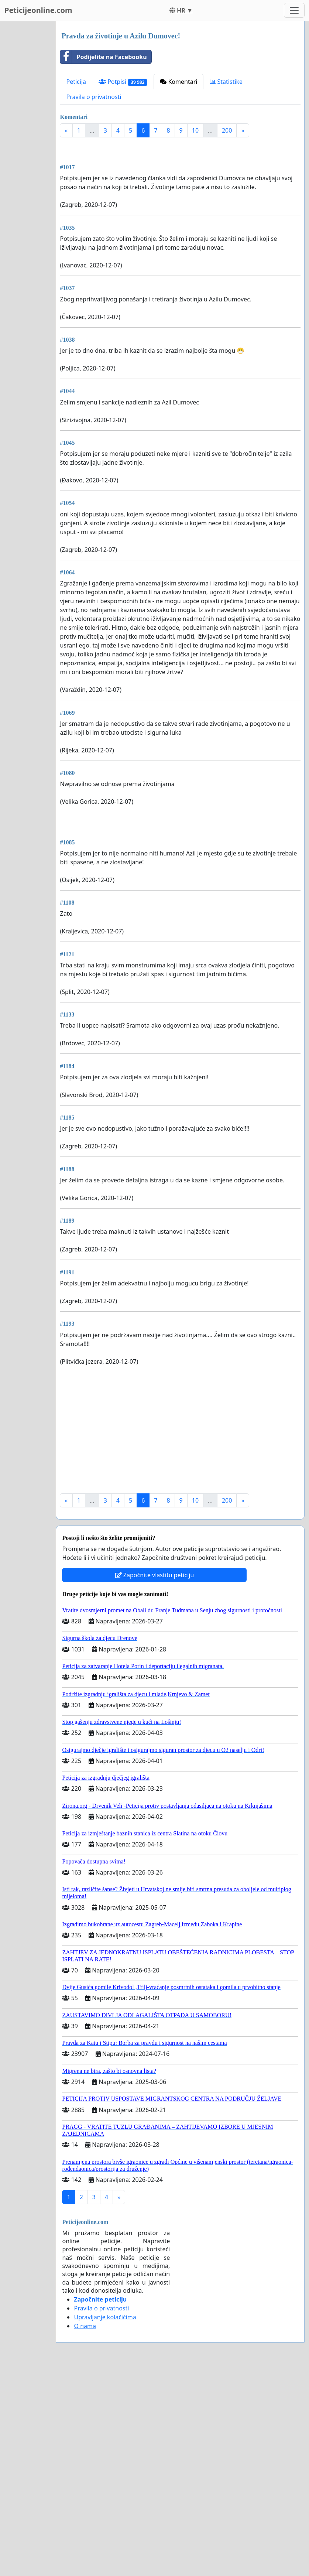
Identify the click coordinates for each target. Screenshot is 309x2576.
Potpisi (123, 82)
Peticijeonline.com (38, 10)
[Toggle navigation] (294, 10)
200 (227, 130)
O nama (85, 2533)
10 (195, 130)
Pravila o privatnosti (93, 97)
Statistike (226, 82)
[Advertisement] (180, 201)
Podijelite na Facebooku (103, 57)
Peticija (76, 82)
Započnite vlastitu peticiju (154, 1782)
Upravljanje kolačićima (105, 2524)
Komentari (178, 82)
